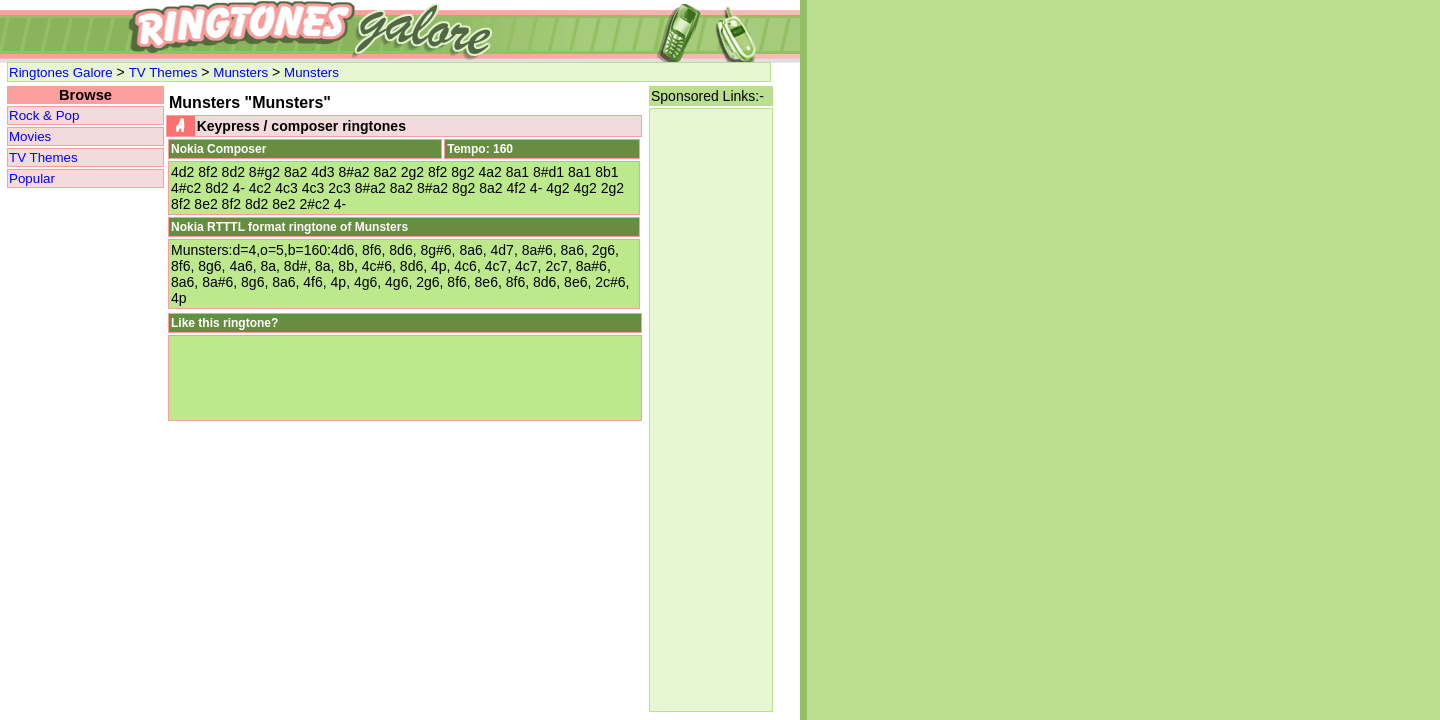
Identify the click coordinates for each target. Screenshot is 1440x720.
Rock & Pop (44, 115)
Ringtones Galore (61, 72)
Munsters (240, 72)
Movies (30, 136)
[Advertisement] (711, 410)
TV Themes (163, 72)
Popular (32, 178)
